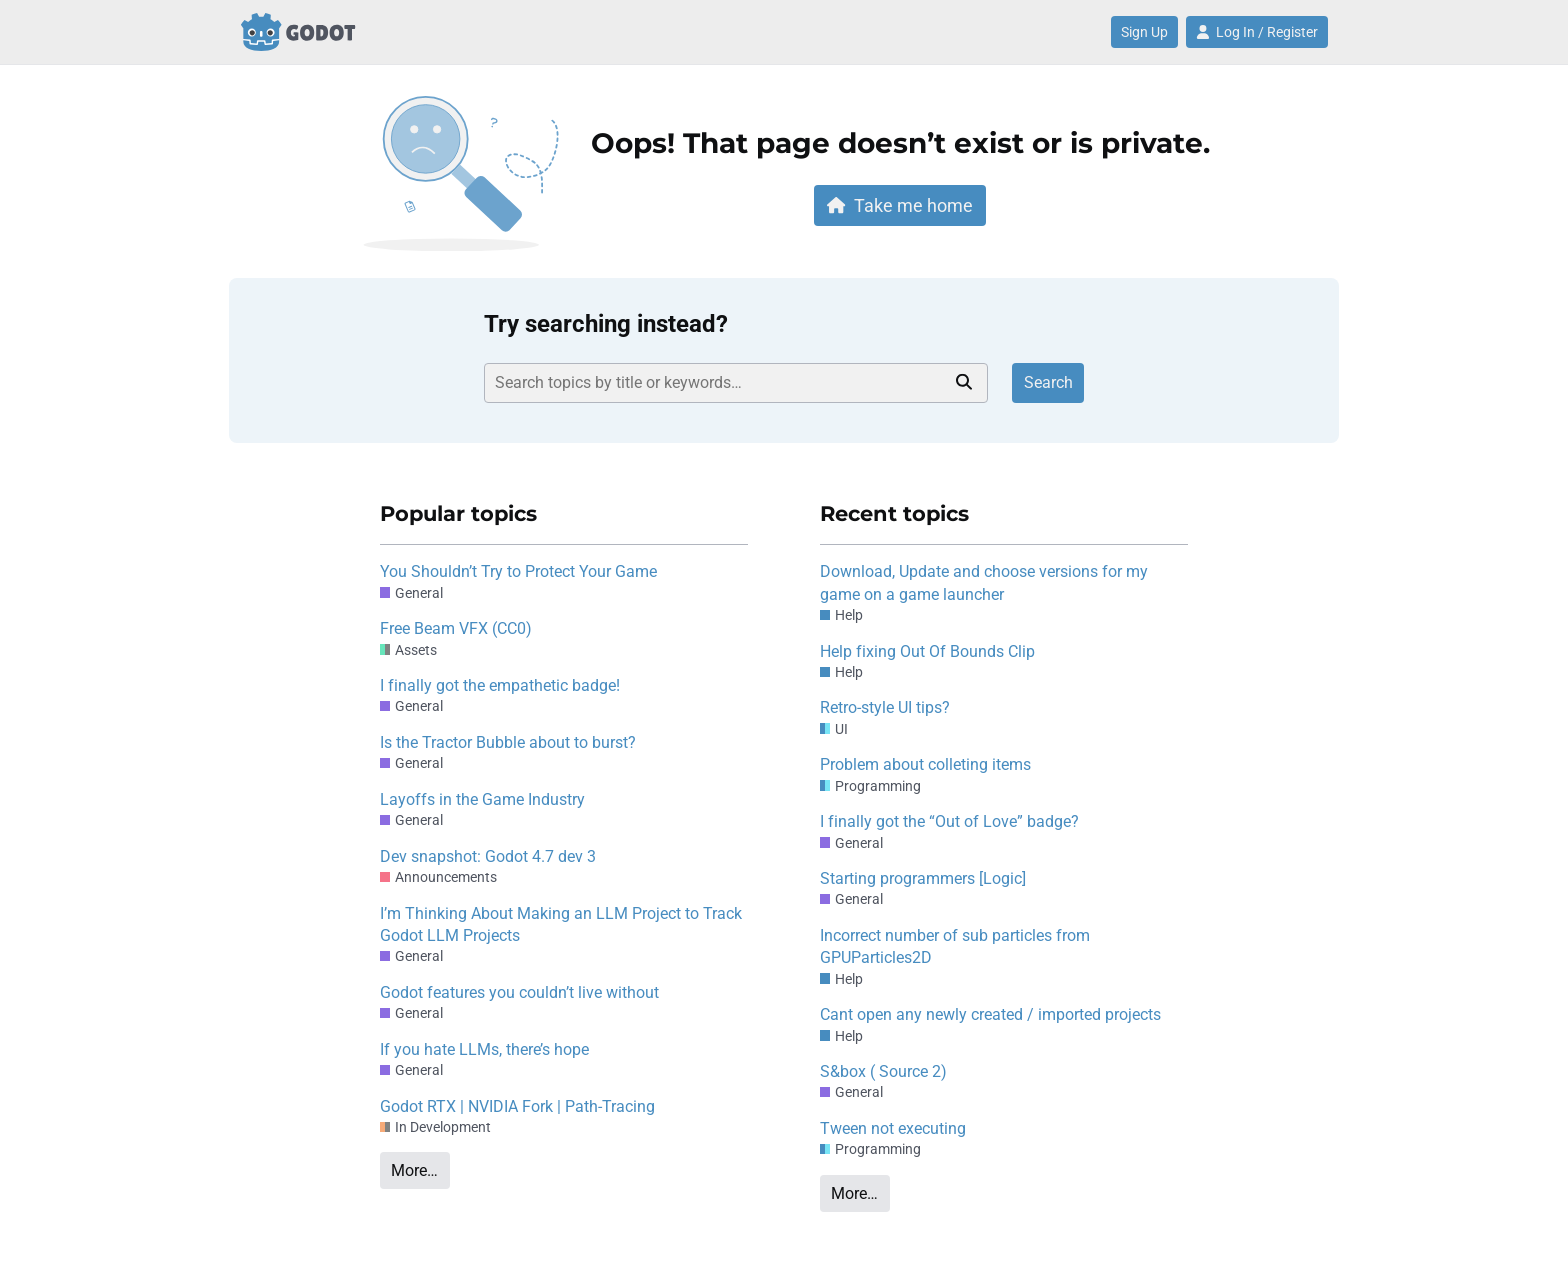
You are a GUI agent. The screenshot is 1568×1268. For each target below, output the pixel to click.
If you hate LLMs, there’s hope (484, 1049)
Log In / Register (1257, 32)
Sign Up (1144, 32)
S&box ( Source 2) (883, 1071)
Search (1048, 382)
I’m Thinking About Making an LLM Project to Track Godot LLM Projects (561, 924)
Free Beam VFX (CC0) (456, 628)
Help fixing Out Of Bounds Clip (927, 651)
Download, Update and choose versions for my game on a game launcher (984, 582)
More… (414, 1170)
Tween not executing (893, 1128)
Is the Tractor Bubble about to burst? (508, 742)
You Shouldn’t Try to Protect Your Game (518, 571)
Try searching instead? (606, 324)
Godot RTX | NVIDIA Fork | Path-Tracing (517, 1106)
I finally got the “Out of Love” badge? (949, 821)
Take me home (900, 205)
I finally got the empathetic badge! (500, 685)
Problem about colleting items (925, 764)
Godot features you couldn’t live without (519, 992)
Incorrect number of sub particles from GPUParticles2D (955, 946)
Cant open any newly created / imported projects (990, 1014)
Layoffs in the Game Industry (482, 799)
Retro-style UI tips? (885, 707)
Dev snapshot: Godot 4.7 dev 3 (488, 856)
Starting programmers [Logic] (923, 878)
